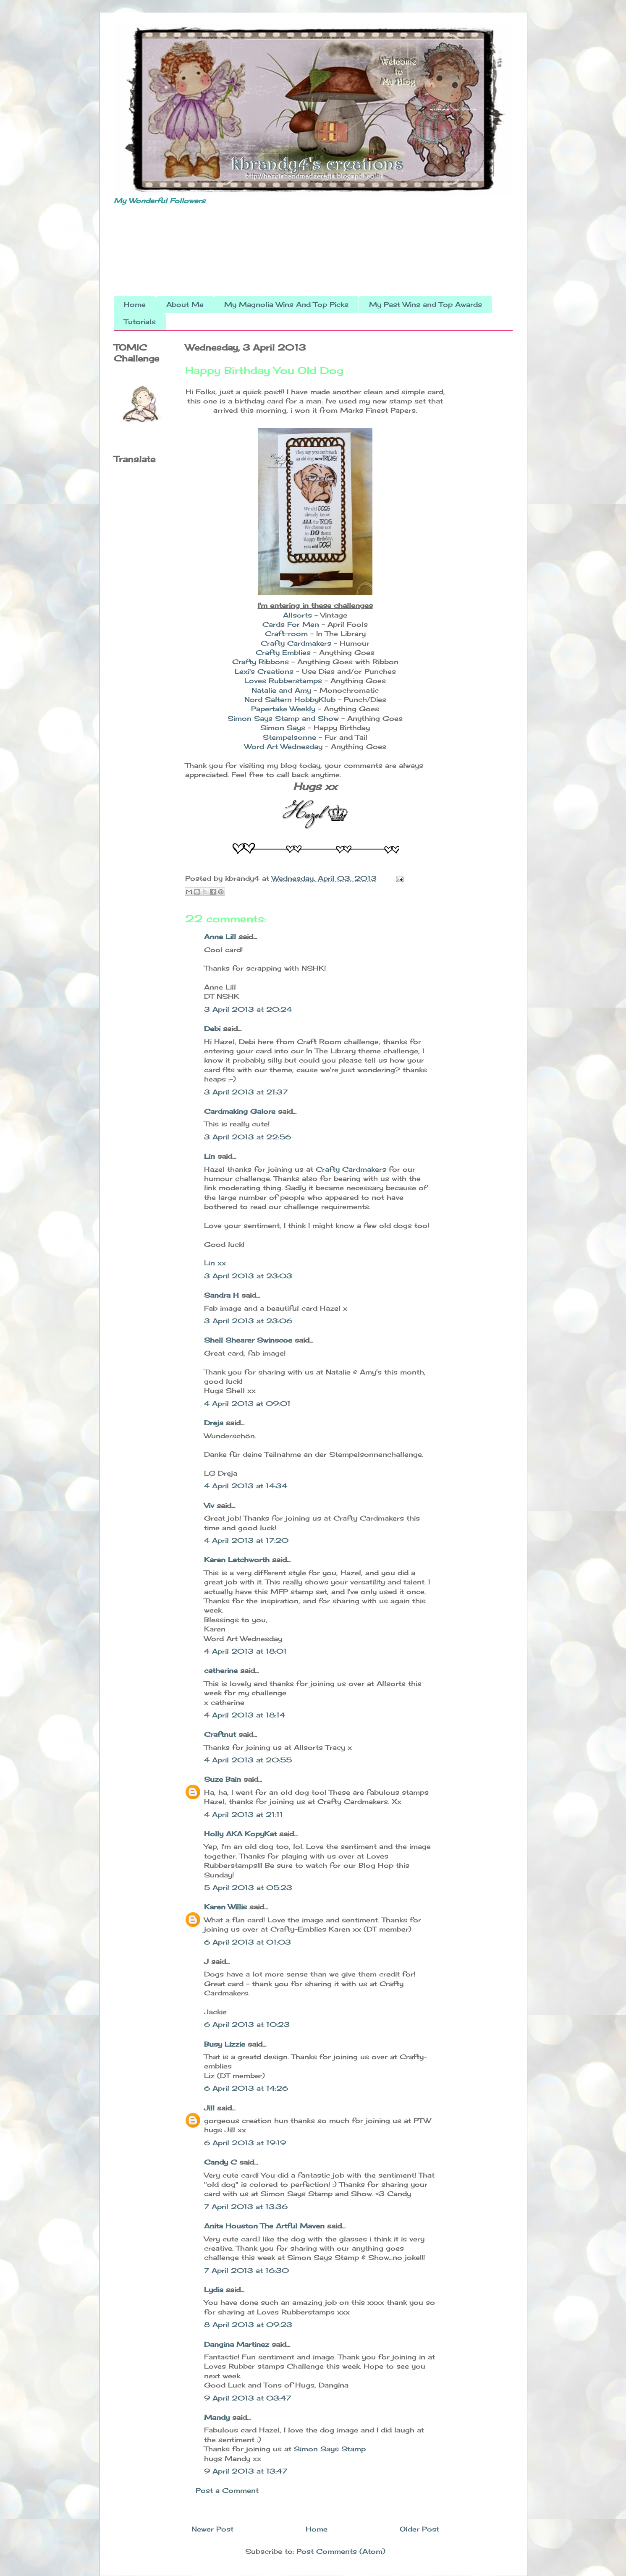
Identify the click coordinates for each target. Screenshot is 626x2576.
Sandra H (221, 1295)
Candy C (220, 2162)
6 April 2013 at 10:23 (247, 2024)
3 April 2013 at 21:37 (246, 1092)
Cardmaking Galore (239, 1111)
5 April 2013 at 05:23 (248, 1887)
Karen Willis (225, 1907)
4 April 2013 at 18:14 (244, 1715)
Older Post (419, 2529)
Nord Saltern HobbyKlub (289, 699)
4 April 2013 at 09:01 (247, 1403)
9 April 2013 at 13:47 (245, 2471)
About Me (185, 304)
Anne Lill (220, 936)
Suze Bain (222, 1779)
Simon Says (282, 727)
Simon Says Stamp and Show (283, 718)
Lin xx (215, 1263)
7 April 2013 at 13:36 (246, 2206)
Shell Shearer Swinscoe (248, 1340)
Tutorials (140, 321)
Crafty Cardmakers (296, 643)
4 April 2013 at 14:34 (245, 1486)
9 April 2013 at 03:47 (247, 2398)
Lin (209, 1156)
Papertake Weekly (283, 708)
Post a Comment (227, 2490)
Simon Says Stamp (330, 2449)
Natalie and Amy (281, 690)
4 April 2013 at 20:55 (248, 1760)
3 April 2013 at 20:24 (248, 1009)
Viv (209, 1505)
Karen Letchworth (237, 1559)
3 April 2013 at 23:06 (248, 1321)
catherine (221, 1670)
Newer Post (212, 2529)
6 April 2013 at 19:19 (245, 2143)
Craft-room (287, 633)
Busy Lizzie (224, 2044)
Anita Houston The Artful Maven (264, 2226)
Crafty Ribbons (260, 661)
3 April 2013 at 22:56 (247, 1137)
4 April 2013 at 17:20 (246, 1540)
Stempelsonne (291, 737)
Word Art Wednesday (283, 746)
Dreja (213, 1423)
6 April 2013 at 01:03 (247, 1942)
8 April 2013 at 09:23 (248, 2324)
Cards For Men (290, 624)
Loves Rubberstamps (283, 680)
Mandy (217, 2417)
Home (135, 304)
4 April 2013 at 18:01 (245, 1651)
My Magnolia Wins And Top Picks (286, 304)
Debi (212, 1028)
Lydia (213, 2289)
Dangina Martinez (236, 2344)
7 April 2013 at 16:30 (246, 2270)
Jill (209, 2108)
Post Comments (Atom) (340, 2551)
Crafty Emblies (284, 652)
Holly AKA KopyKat (240, 1834)
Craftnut (220, 1734)
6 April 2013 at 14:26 (246, 2088)
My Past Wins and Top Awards (425, 304)
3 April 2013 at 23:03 (248, 1276)
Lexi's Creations (264, 671)
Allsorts (297, 615)
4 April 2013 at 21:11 (243, 1814)
